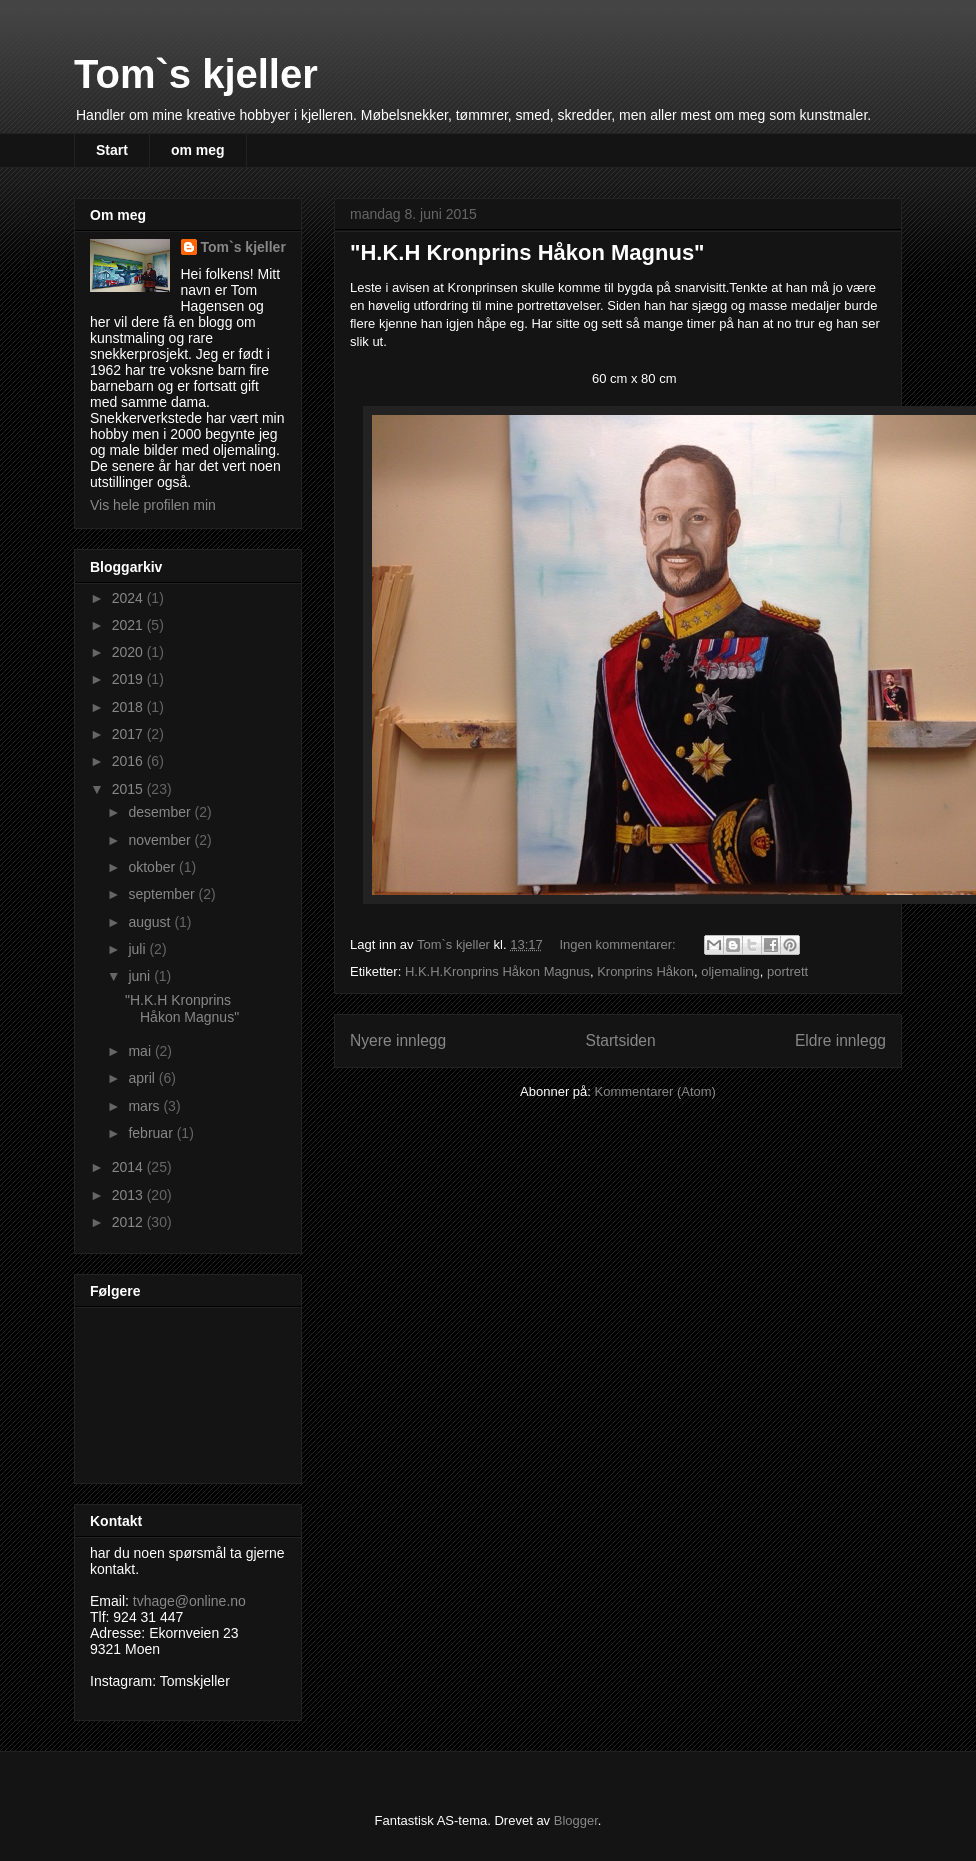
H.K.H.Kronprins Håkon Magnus (497, 971)
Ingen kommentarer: (619, 944)
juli (138, 949)
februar (152, 1133)
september (163, 894)
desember (161, 812)
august (151, 922)
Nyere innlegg (398, 1040)
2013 (129, 1195)
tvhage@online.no (189, 1601)
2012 (129, 1222)
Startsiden (620, 1040)
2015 (129, 789)
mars (145, 1106)
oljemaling (730, 971)
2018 (129, 707)
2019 (129, 679)
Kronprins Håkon (645, 971)
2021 (129, 625)
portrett (787, 971)
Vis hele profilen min (153, 505)
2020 (129, 652)
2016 (129, 761)
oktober (153, 867)
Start (112, 150)
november (161, 840)
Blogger (576, 1820)
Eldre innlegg (840, 1040)
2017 (129, 734)
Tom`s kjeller (196, 74)
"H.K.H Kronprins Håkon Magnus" (527, 252)
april (143, 1078)
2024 (129, 598)
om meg (198, 150)
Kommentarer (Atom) (655, 1091)
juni (141, 976)
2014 (129, 1167)
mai (141, 1051)
